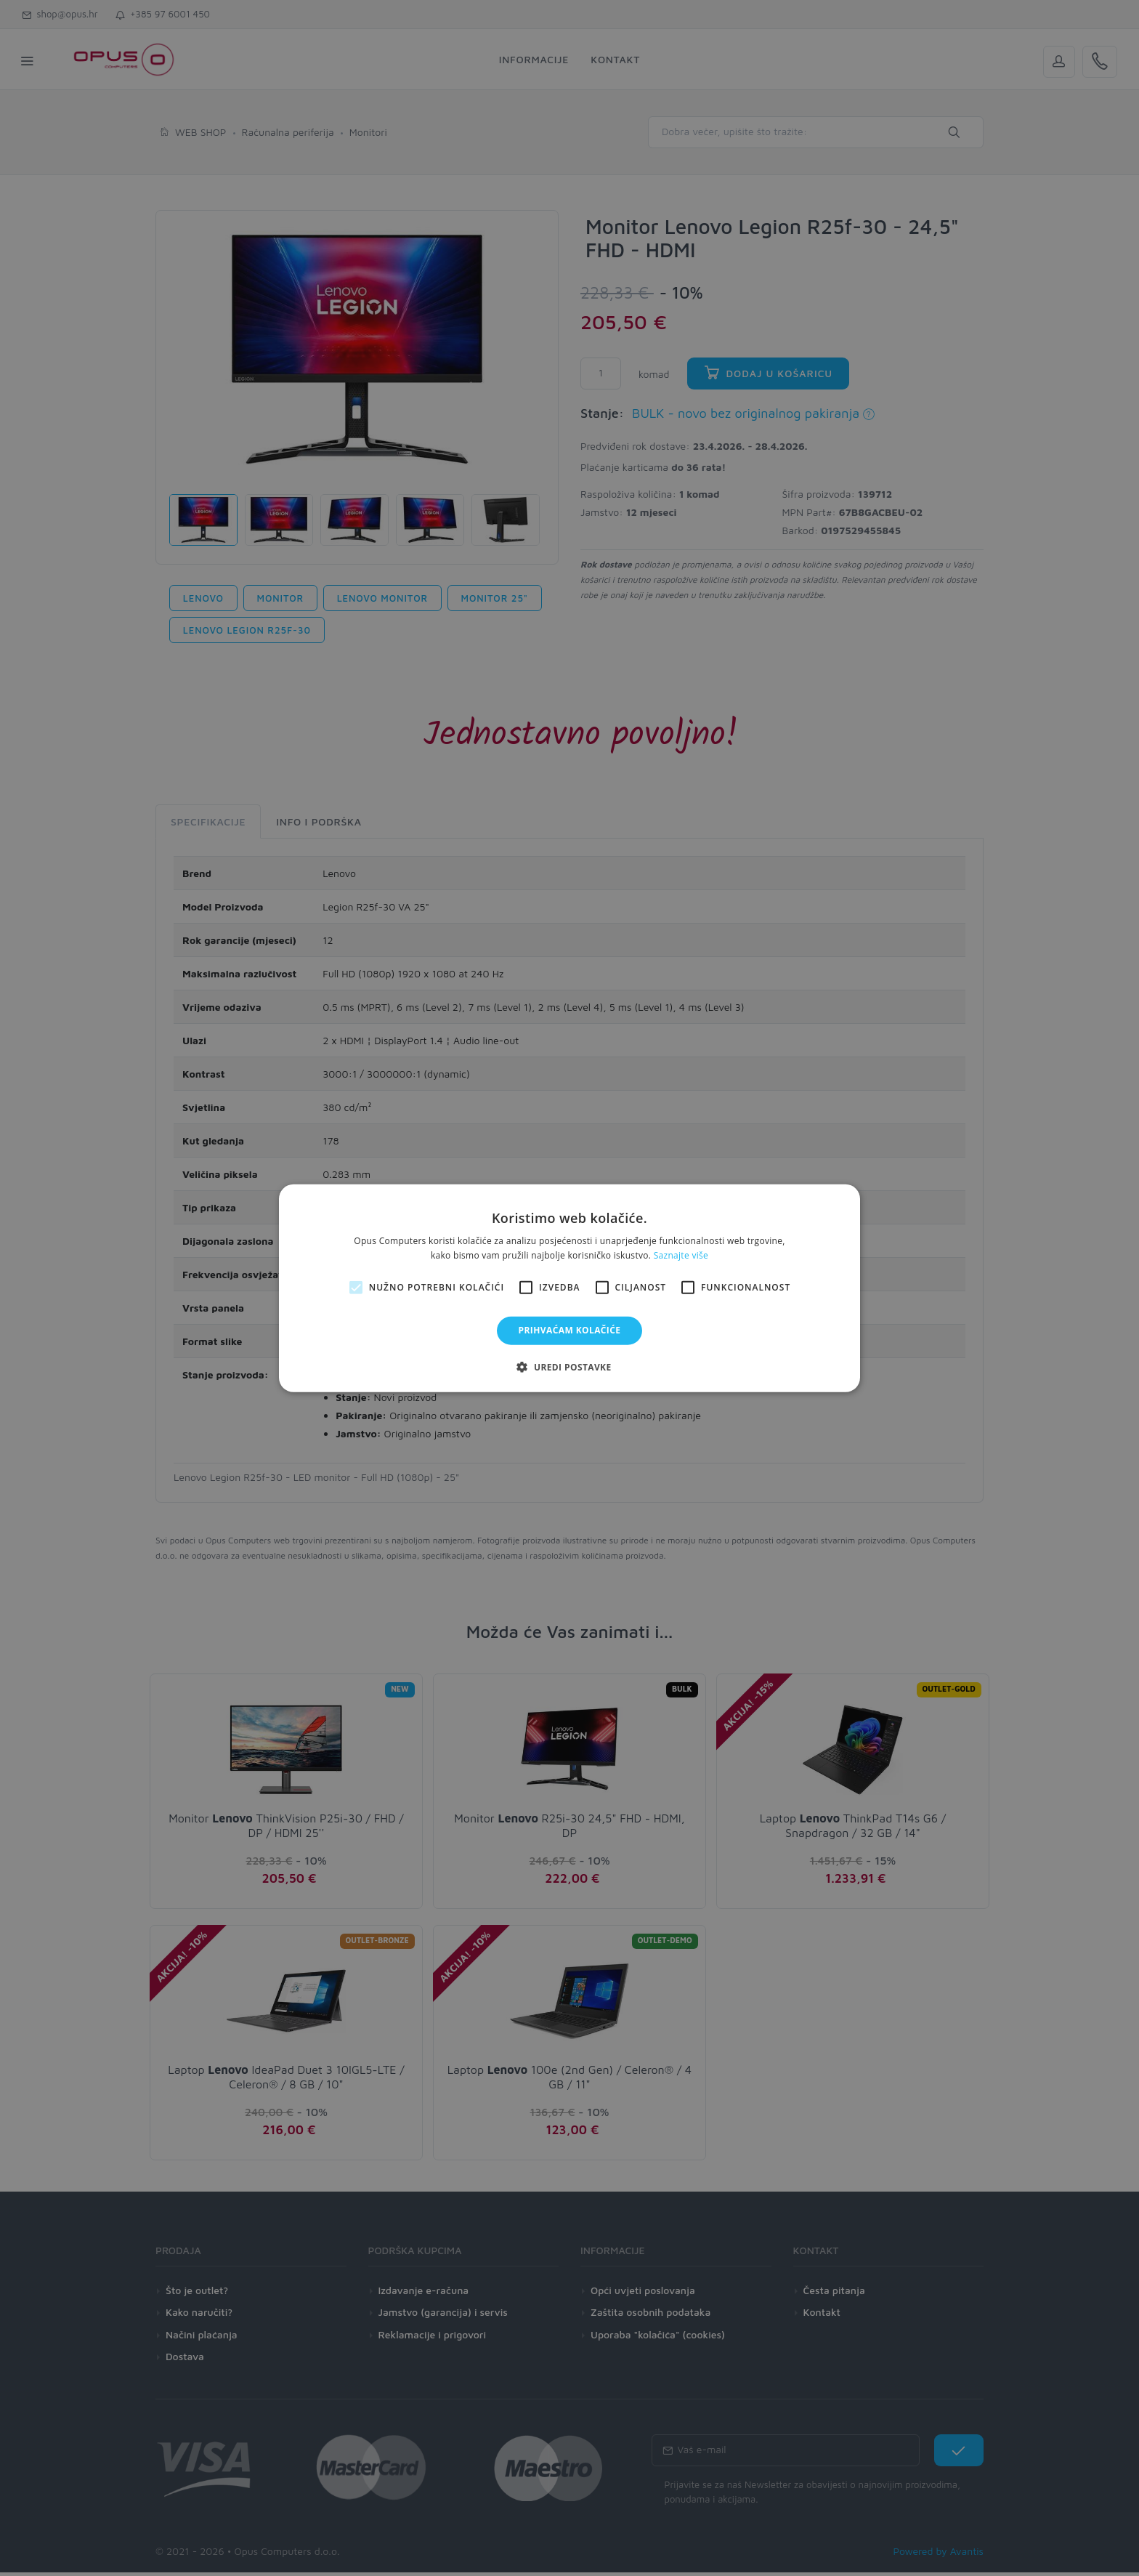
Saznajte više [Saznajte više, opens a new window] (681, 1255)
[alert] (569, 1288)
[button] (569, 1367)
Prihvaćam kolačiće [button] (570, 1330)
